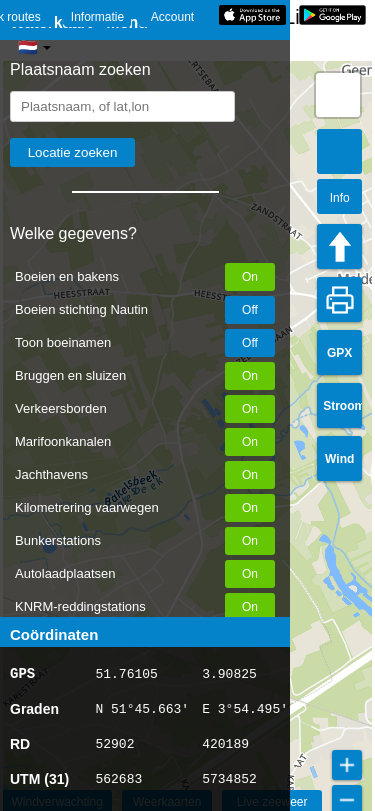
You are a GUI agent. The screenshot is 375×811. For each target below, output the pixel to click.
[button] (338, 95)
